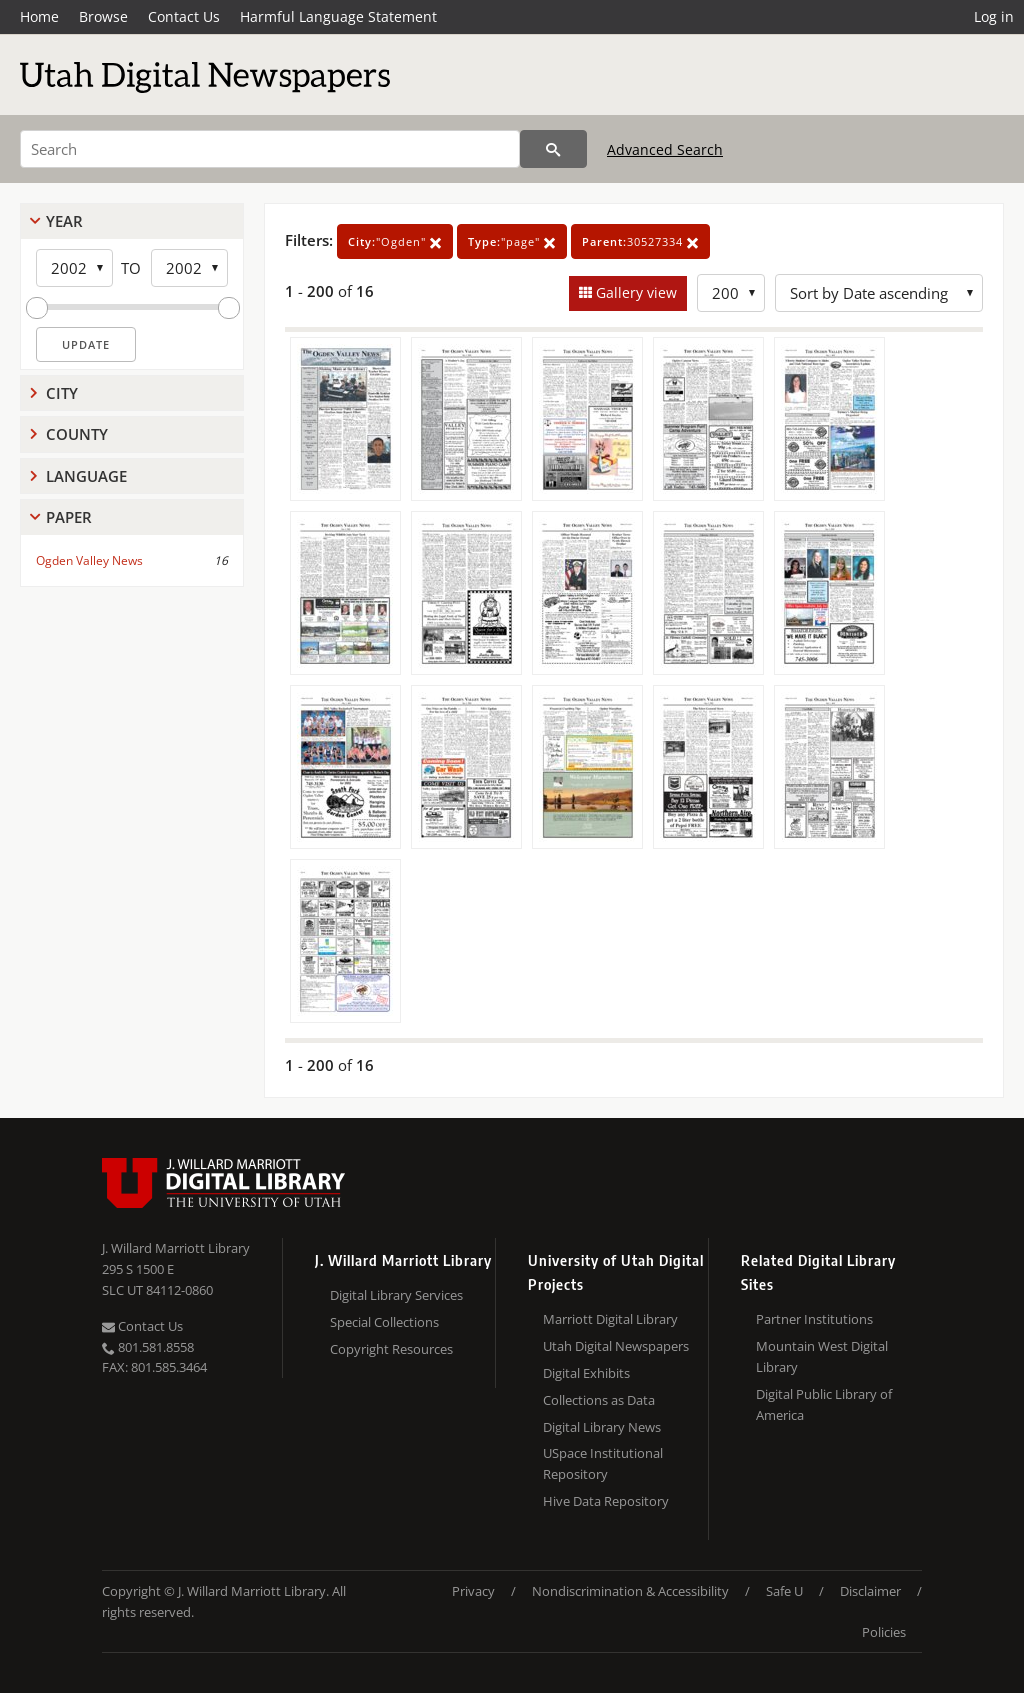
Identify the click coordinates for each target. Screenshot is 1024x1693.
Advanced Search (665, 149)
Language (86, 476)
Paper (69, 517)
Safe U (784, 1591)
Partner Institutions (814, 1319)
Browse (103, 16)
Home (39, 16)
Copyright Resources (391, 1349)
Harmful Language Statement (338, 16)
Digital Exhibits (586, 1373)
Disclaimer (870, 1591)
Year (64, 221)
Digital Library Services (396, 1295)
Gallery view (634, 292)
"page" (512, 241)
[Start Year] (74, 268)
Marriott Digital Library (610, 1319)
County (77, 434)
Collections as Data (599, 1400)
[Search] (270, 149)
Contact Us (184, 16)
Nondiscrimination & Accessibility (630, 1591)
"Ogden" (395, 241)
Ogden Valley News (89, 560)
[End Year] (189, 268)
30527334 (640, 241)
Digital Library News (602, 1427)
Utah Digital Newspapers (616, 1346)
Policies (884, 1632)
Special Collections (384, 1322)
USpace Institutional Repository (603, 1463)
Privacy (473, 1591)
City (62, 393)
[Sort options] (879, 293)
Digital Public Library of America (824, 1404)
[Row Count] (731, 293)
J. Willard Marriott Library (176, 1248)
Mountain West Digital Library (822, 1356)
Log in (994, 16)
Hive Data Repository (606, 1501)
